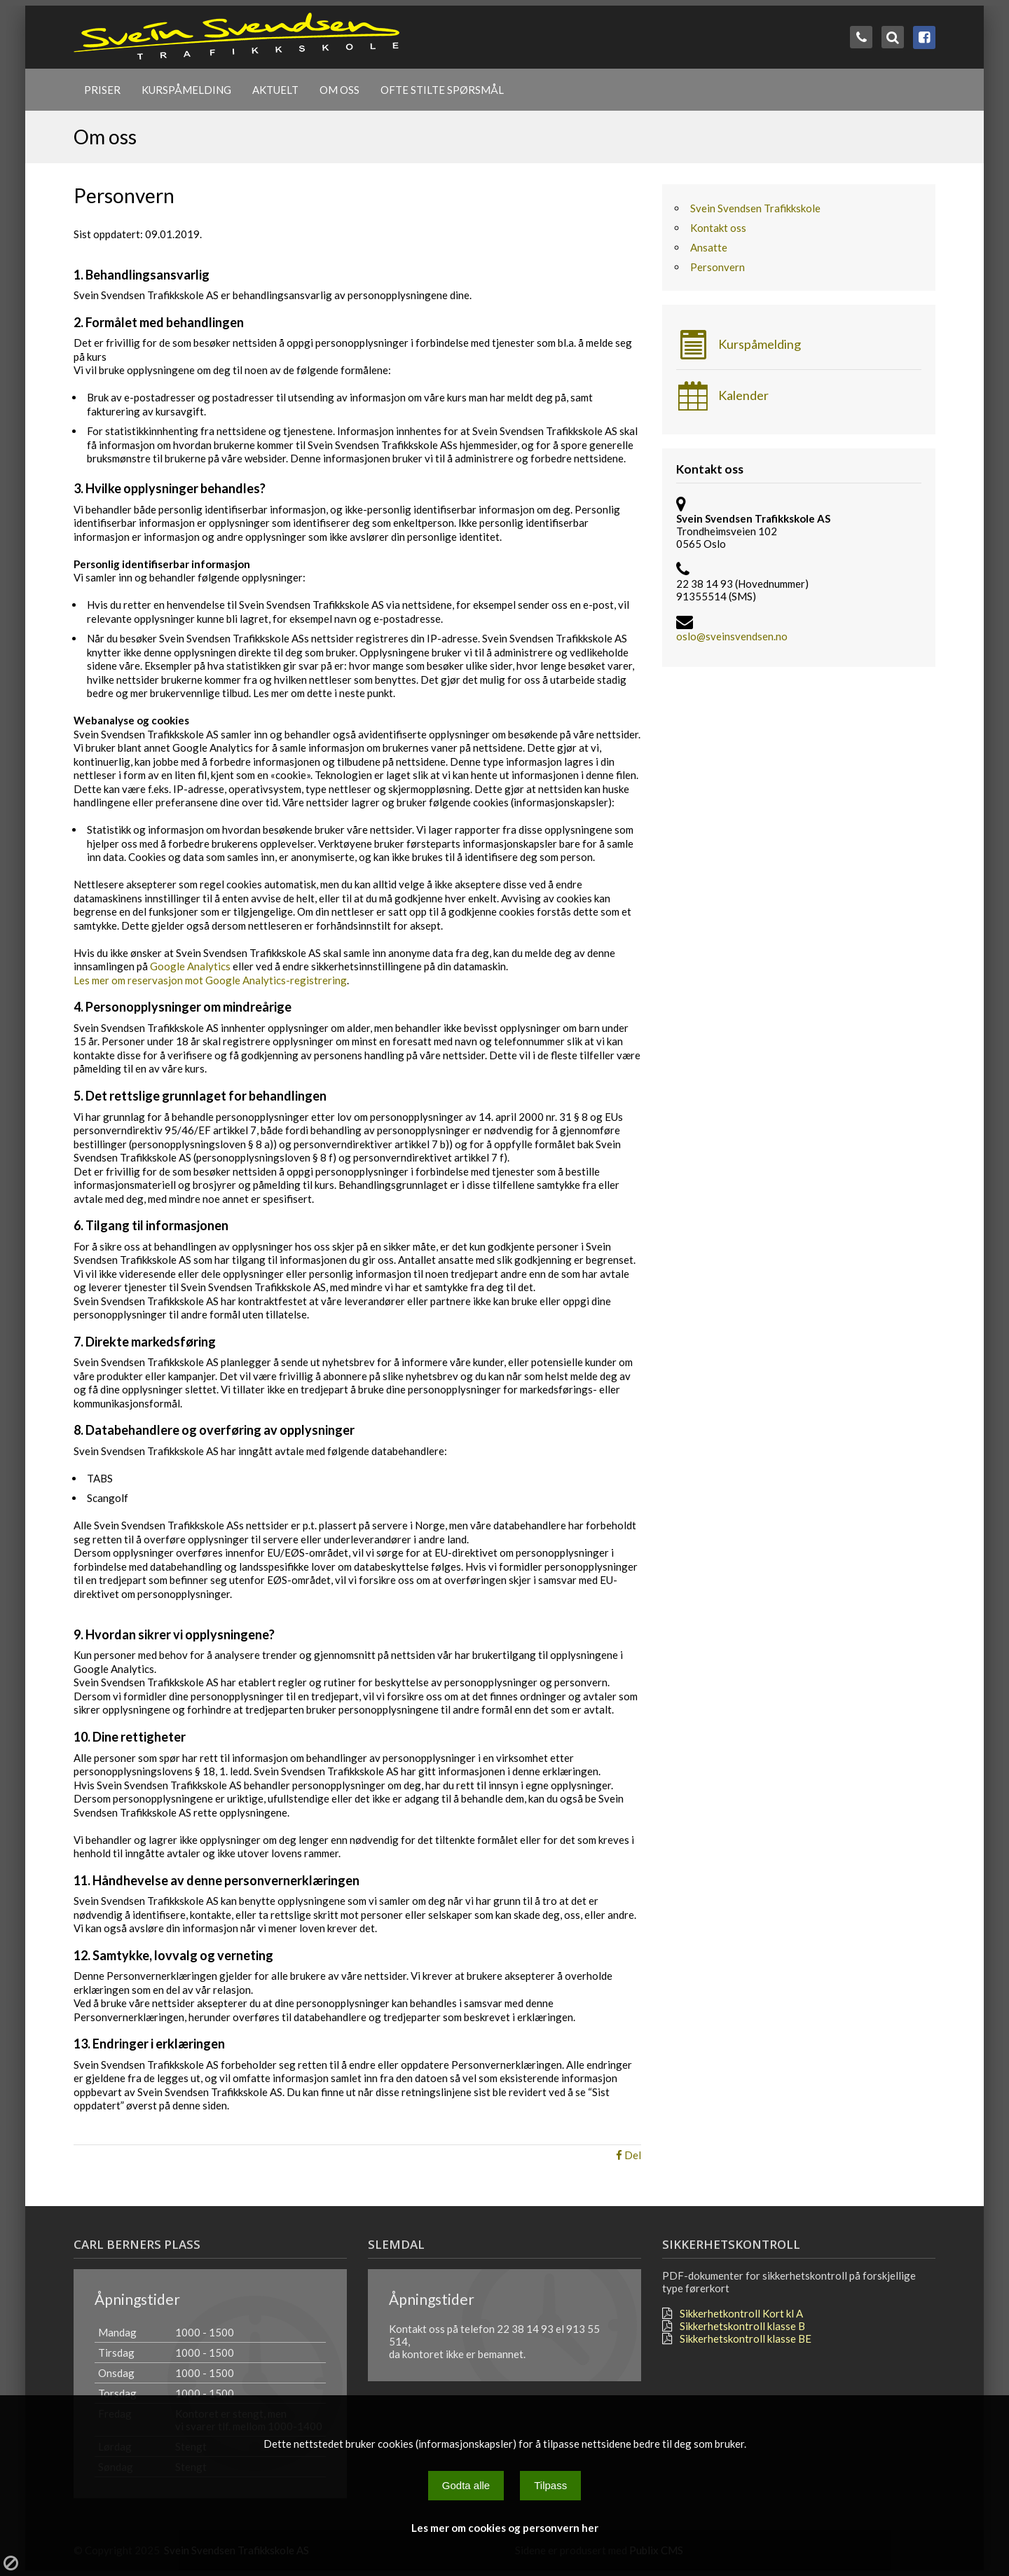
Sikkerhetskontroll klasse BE (745, 2338)
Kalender (722, 396)
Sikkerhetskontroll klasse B (742, 2326)
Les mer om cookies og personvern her (504, 2527)
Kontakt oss (718, 227)
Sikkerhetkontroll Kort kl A (741, 2313)
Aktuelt (275, 89)
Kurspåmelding (186, 89)
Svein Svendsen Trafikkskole (755, 208)
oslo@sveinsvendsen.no (732, 636)
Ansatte (708, 247)
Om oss (339, 89)
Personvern (717, 267)
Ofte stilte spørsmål (442, 89)
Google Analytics (190, 966)
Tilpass (550, 2485)
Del (628, 2155)
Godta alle (466, 2485)
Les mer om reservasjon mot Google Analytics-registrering (210, 980)
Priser (102, 89)
